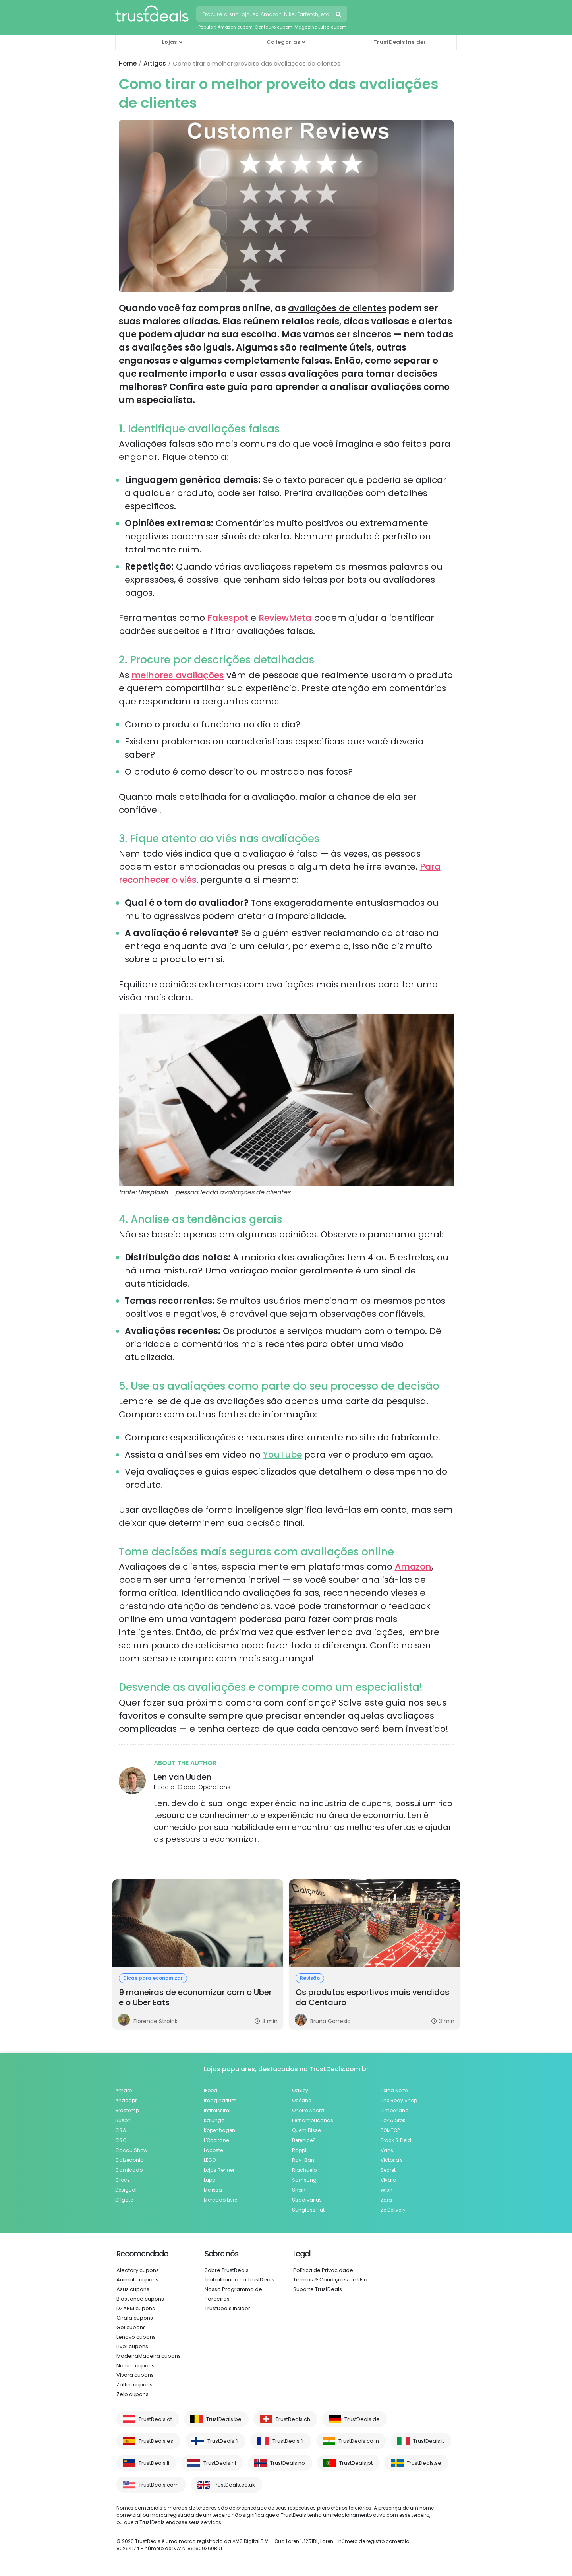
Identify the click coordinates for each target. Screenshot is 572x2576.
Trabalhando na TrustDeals (239, 2279)
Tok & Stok (393, 2120)
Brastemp (127, 2110)
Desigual (126, 2189)
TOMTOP (390, 2130)
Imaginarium (220, 2100)
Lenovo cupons (136, 2337)
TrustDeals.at (155, 2419)
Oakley (300, 2090)
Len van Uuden (182, 1777)
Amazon (413, 1566)
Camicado (129, 2170)
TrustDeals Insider (399, 42)
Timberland (395, 2110)
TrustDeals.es (156, 2441)
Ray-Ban (303, 2160)
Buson (123, 2120)
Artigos (154, 63)
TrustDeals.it (428, 2441)
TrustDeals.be (224, 2419)
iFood (210, 2090)
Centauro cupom (273, 27)
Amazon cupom (235, 27)
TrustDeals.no (287, 2463)
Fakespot (227, 618)
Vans (387, 2150)
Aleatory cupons (137, 2270)
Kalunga (214, 2120)
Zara (386, 2199)
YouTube (282, 1454)
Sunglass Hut (308, 2209)
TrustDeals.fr (288, 2441)
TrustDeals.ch (293, 2419)
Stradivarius (307, 2199)
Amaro (123, 2090)
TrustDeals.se (424, 2463)
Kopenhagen (219, 2130)
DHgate (124, 2199)
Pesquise (339, 15)
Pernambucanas (312, 2120)
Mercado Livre (220, 2199)
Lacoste (213, 2150)
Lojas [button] (169, 42)
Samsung (304, 2180)
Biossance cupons (140, 2299)
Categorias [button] (283, 42)
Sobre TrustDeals (227, 2270)
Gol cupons (131, 2327)
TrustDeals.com (159, 2485)
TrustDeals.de (362, 2419)
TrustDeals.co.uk (234, 2485)
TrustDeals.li (154, 2463)
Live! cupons (132, 2346)
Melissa (213, 2189)
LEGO (210, 2160)
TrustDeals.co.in (358, 2441)
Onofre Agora (308, 2110)
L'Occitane (216, 2140)
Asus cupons (132, 2289)
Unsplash (153, 1192)
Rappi (299, 2150)
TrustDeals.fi (222, 2441)
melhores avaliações (177, 675)
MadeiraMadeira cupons (148, 2356)
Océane (301, 2100)
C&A (120, 2130)
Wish (386, 2189)
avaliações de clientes (337, 308)
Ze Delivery (393, 2209)
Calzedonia (129, 2160)
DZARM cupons (135, 2308)
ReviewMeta (285, 618)
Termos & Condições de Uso (330, 2279)
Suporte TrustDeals (317, 2289)
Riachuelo (304, 2170)
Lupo (209, 2180)
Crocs (122, 2180)
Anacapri (126, 2100)
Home (128, 63)
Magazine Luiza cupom (320, 27)
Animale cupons (137, 2279)
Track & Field (396, 2140)
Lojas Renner (219, 2170)
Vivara (388, 2180)
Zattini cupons (134, 2384)
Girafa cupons (134, 2318)
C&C (121, 2140)
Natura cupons (135, 2365)
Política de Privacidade (323, 2270)
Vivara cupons (135, 2375)
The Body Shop (399, 2100)
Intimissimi (217, 2110)
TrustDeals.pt (356, 2463)
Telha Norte (394, 2090)
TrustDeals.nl (219, 2463)
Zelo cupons (132, 2394)
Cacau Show (131, 2150)
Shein (298, 2189)
